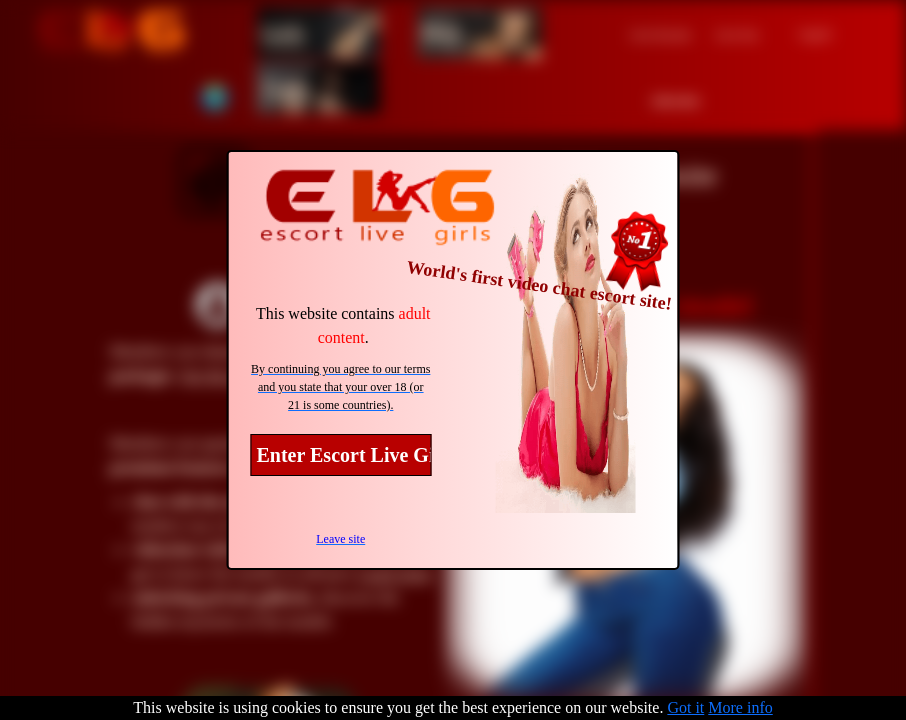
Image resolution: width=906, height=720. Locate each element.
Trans (286, 88)
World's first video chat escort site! (539, 285)
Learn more (395, 573)
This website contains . (343, 325)
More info (740, 707)
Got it (685, 707)
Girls (282, 33)
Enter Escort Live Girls (344, 455)
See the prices (224, 375)
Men (441, 33)
